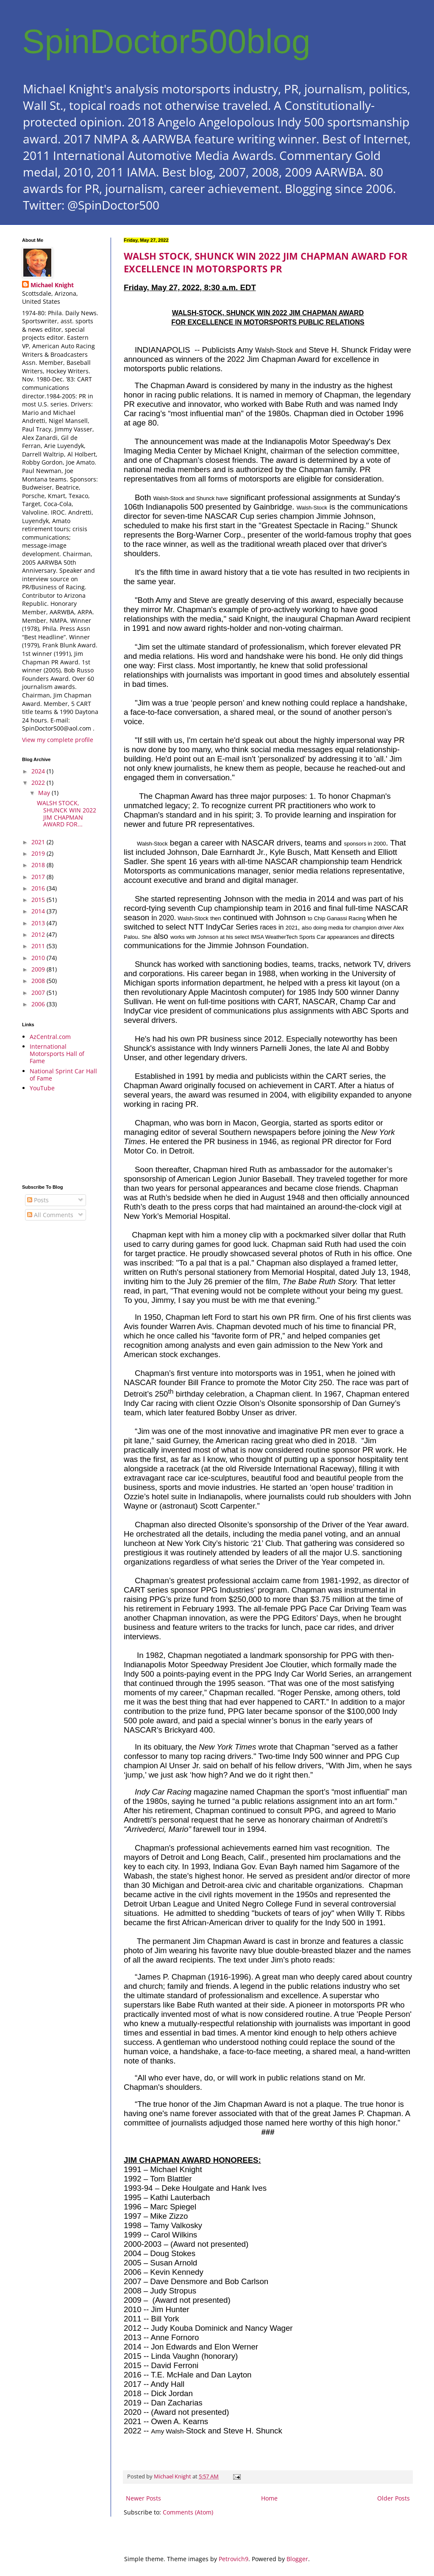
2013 (39, 923)
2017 (39, 877)
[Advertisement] (60, 1138)
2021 (39, 842)
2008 (39, 981)
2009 (39, 969)
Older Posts (393, 2498)
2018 (39, 865)
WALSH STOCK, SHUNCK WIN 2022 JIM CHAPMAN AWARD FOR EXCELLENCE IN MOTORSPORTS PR (266, 262)
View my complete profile (57, 740)
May (45, 793)
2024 (39, 771)
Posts (38, 1200)
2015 (39, 900)
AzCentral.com (50, 1037)
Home (269, 2498)
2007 (39, 992)
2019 (39, 853)
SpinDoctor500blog (166, 41)
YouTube (42, 1088)
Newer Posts (143, 2498)
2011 (39, 946)
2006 (39, 1004)
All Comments (50, 1215)
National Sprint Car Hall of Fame (63, 1074)
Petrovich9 (233, 2559)
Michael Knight (52, 285)
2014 (39, 911)
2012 (39, 934)
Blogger (297, 2559)
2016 (39, 888)
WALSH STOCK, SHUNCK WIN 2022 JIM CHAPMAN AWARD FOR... (66, 813)
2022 (39, 782)
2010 (39, 958)
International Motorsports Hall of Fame (57, 1053)
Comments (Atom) (188, 2512)
